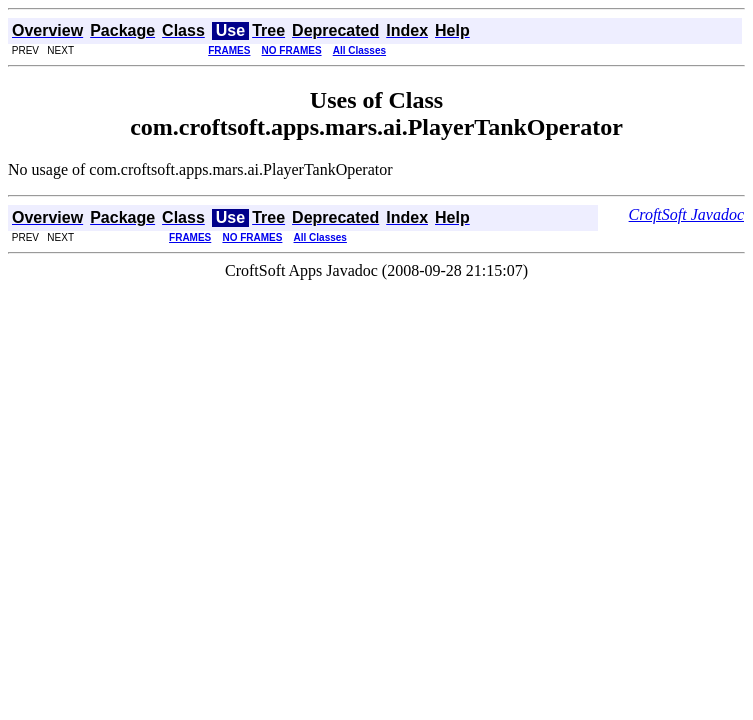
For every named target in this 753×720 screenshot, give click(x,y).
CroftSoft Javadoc (686, 214)
